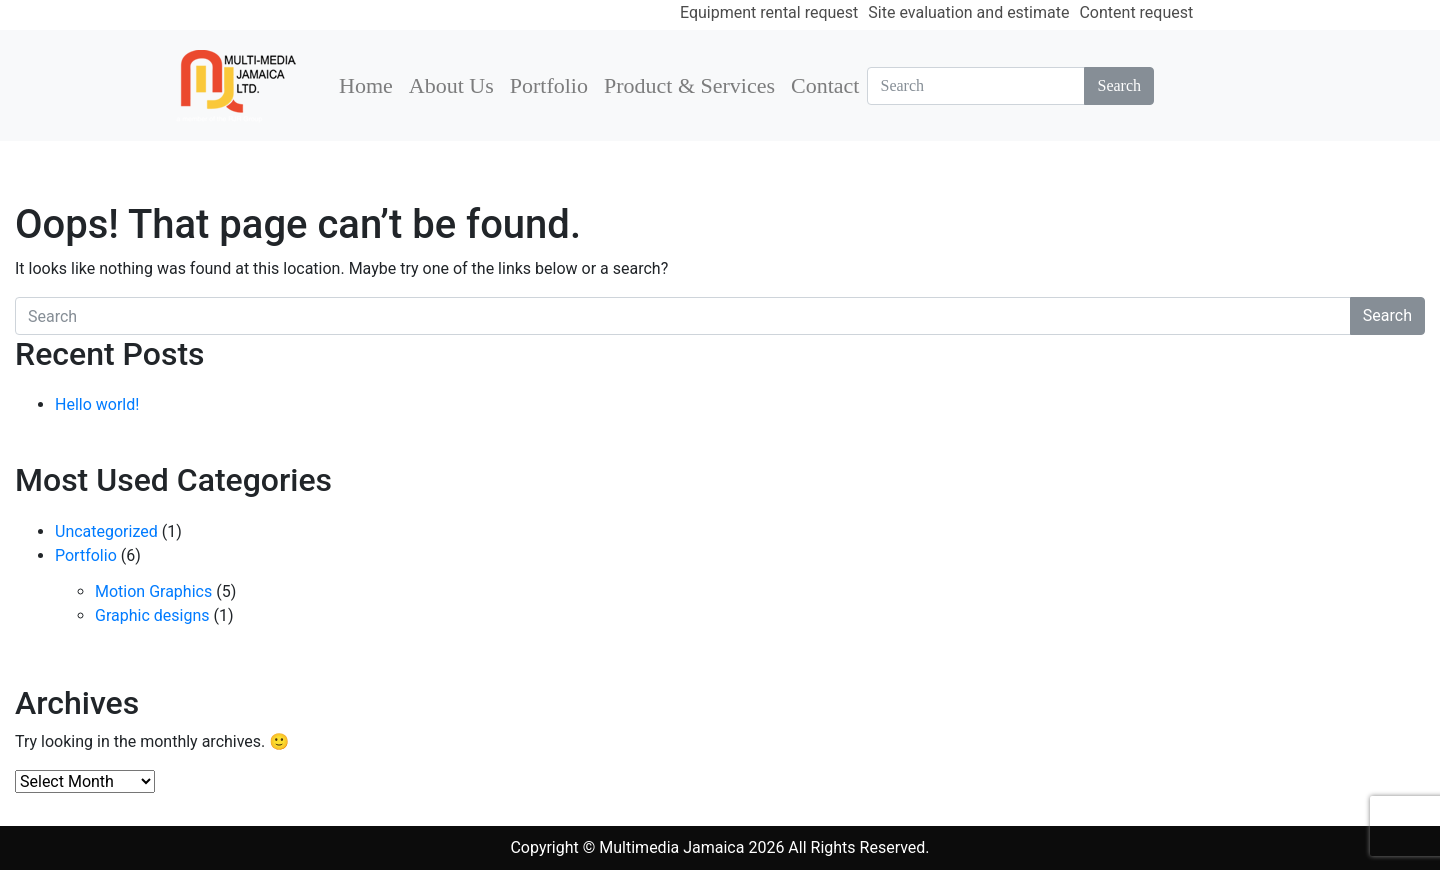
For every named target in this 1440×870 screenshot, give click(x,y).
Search (1119, 85)
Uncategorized (106, 531)
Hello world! (97, 404)
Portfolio (549, 85)
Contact (825, 85)
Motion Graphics (153, 591)
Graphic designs (152, 615)
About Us (451, 85)
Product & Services (689, 85)
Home (366, 85)
